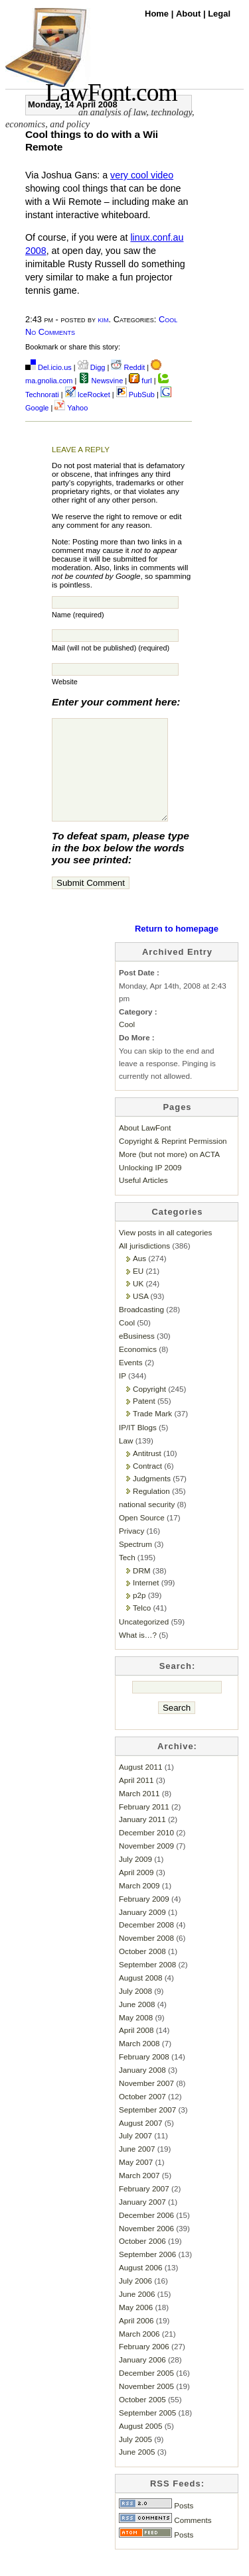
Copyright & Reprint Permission (173, 1160)
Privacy (131, 1550)
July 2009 (135, 1878)
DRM (142, 1590)
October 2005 (142, 2419)
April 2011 (136, 1800)
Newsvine (101, 381)
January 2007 (142, 2221)
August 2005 (140, 2445)
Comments (165, 2540)
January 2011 (142, 1839)
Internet (146, 1602)
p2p (139, 1615)
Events (131, 1382)
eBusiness (137, 1355)
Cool (168, 319)
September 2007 (147, 2129)
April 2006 (136, 2340)
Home (158, 14)
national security (147, 1524)
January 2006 (142, 2379)
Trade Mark (152, 1433)
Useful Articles (143, 1200)
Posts (156, 2525)
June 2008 (137, 2024)
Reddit (128, 367)
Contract (147, 1485)
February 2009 (144, 1918)
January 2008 (142, 2089)
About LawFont (145, 1147)
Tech (127, 1577)
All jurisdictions (144, 1265)
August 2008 (140, 1997)
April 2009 (136, 1892)
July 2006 (135, 2300)
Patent (144, 1420)
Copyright (149, 1408)
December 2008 (146, 1944)
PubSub (135, 395)
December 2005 (146, 2392)
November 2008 (146, 1957)
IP (122, 1395)
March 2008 (139, 2063)
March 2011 (139, 1813)
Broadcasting (141, 1329)
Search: (177, 1686)
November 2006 (146, 2248)
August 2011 (140, 1786)
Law (126, 1460)
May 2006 (136, 2327)
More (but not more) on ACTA (169, 1174)
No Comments (50, 332)
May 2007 (136, 2181)
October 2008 (142, 1971)
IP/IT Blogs (138, 1447)
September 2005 (147, 2432)
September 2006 (147, 2274)
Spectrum (135, 1564)
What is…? (138, 1654)
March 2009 (139, 1905)
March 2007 (139, 2195)
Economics (138, 1369)
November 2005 (146, 2406)
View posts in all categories (165, 1252)
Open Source (142, 1537)
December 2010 (146, 1852)
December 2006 (146, 2235)
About (189, 14)
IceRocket (88, 395)
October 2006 (142, 2260)
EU (138, 1290)
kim (103, 319)
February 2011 (144, 1826)
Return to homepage (176, 948)
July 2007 (135, 2155)
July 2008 (135, 2010)
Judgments (152, 1498)
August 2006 (140, 2287)
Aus (139, 1278)
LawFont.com (111, 92)
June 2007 (137, 2168)
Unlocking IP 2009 (150, 1187)
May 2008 (136, 2037)
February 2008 (144, 2076)
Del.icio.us (48, 367)
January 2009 (142, 1932)
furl (141, 381)
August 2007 (140, 2142)
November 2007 (146, 2103)
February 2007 (144, 2208)
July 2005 (135, 2459)
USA (140, 1316)
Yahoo (71, 408)
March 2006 (139, 2353)
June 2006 (137, 2313)
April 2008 (136, 2050)
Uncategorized (144, 1641)
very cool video (141, 175)
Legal (219, 14)
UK (138, 1303)
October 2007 (142, 2116)
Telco (142, 1627)
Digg (92, 367)
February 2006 (144, 2366)
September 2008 (147, 1984)
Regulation (151, 1510)
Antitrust (147, 1473)
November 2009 (146, 1865)
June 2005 (137, 2471)
